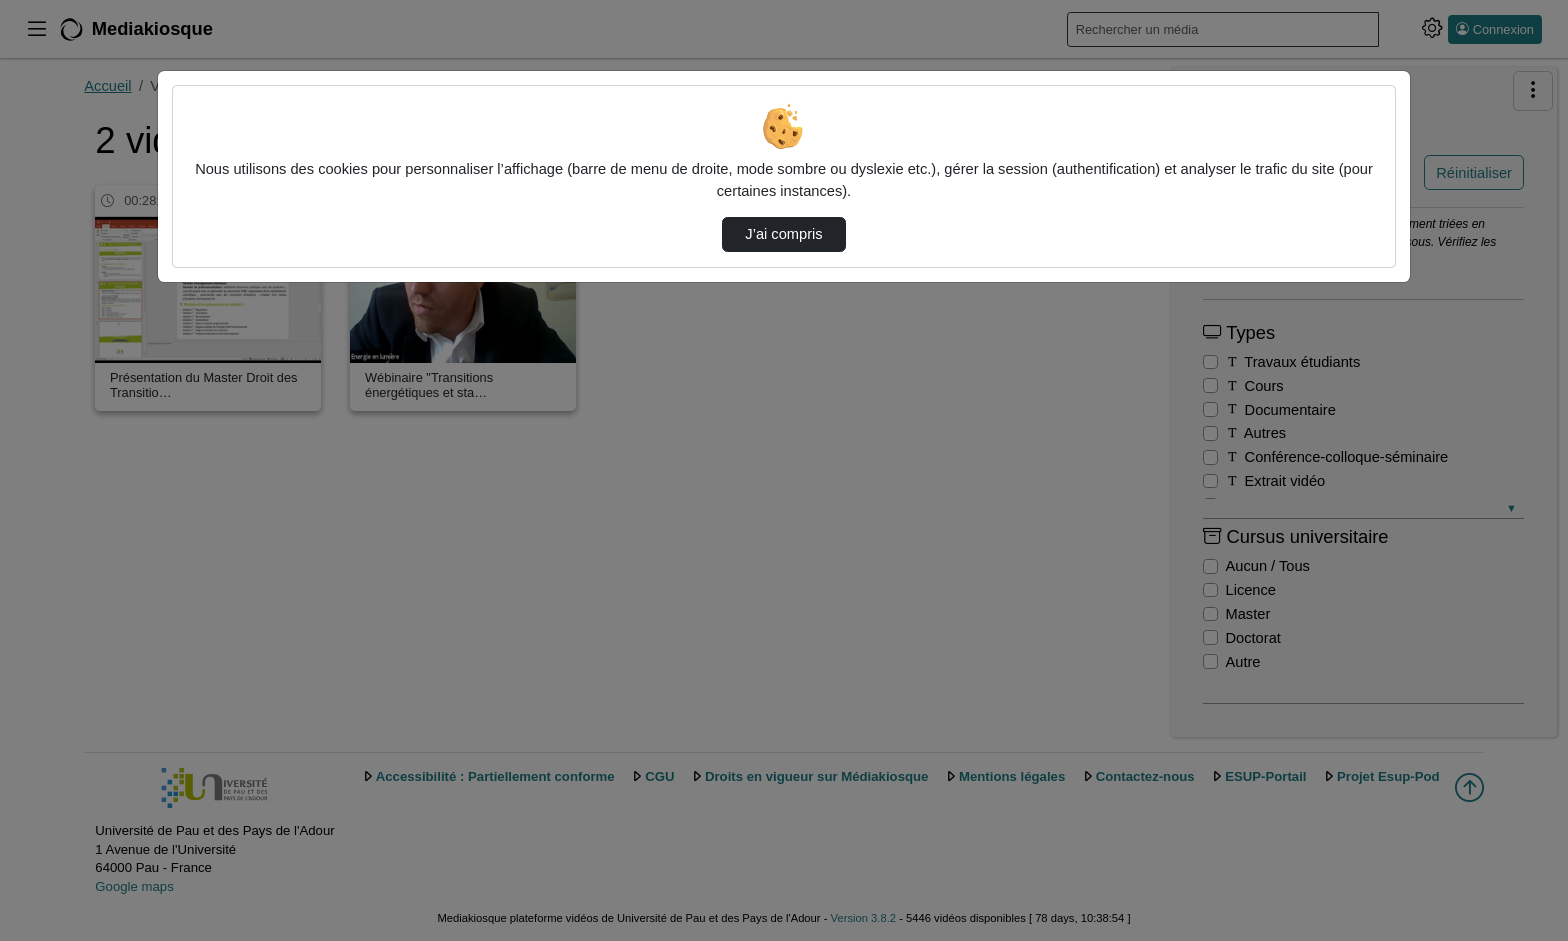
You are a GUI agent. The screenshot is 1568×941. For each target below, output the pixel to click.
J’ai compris (783, 234)
